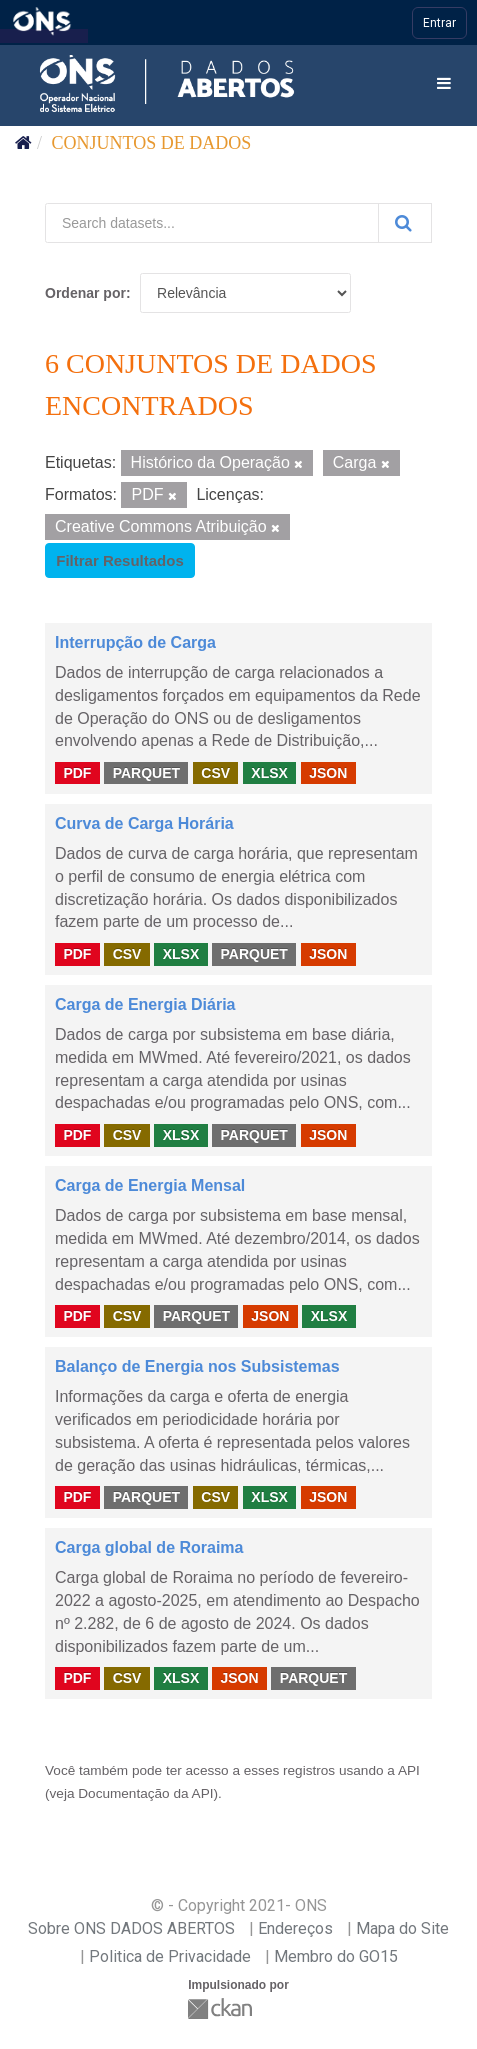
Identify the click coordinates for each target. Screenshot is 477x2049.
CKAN (222, 2008)
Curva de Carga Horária (144, 823)
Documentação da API (145, 1793)
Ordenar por (85, 293)
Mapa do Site (402, 1928)
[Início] (23, 143)
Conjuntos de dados (152, 143)
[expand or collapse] (444, 84)
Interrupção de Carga (135, 642)
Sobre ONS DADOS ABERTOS (131, 1928)
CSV (215, 772)
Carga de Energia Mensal (150, 1185)
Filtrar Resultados (120, 560)
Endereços (295, 1928)
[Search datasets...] (212, 223)
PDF (77, 772)
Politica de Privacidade (170, 1956)
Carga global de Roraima (149, 1547)
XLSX (269, 772)
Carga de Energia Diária (145, 1004)
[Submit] (405, 223)
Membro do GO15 (336, 1956)
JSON (328, 772)
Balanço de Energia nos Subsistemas (197, 1366)
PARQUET (146, 772)
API (409, 1770)
